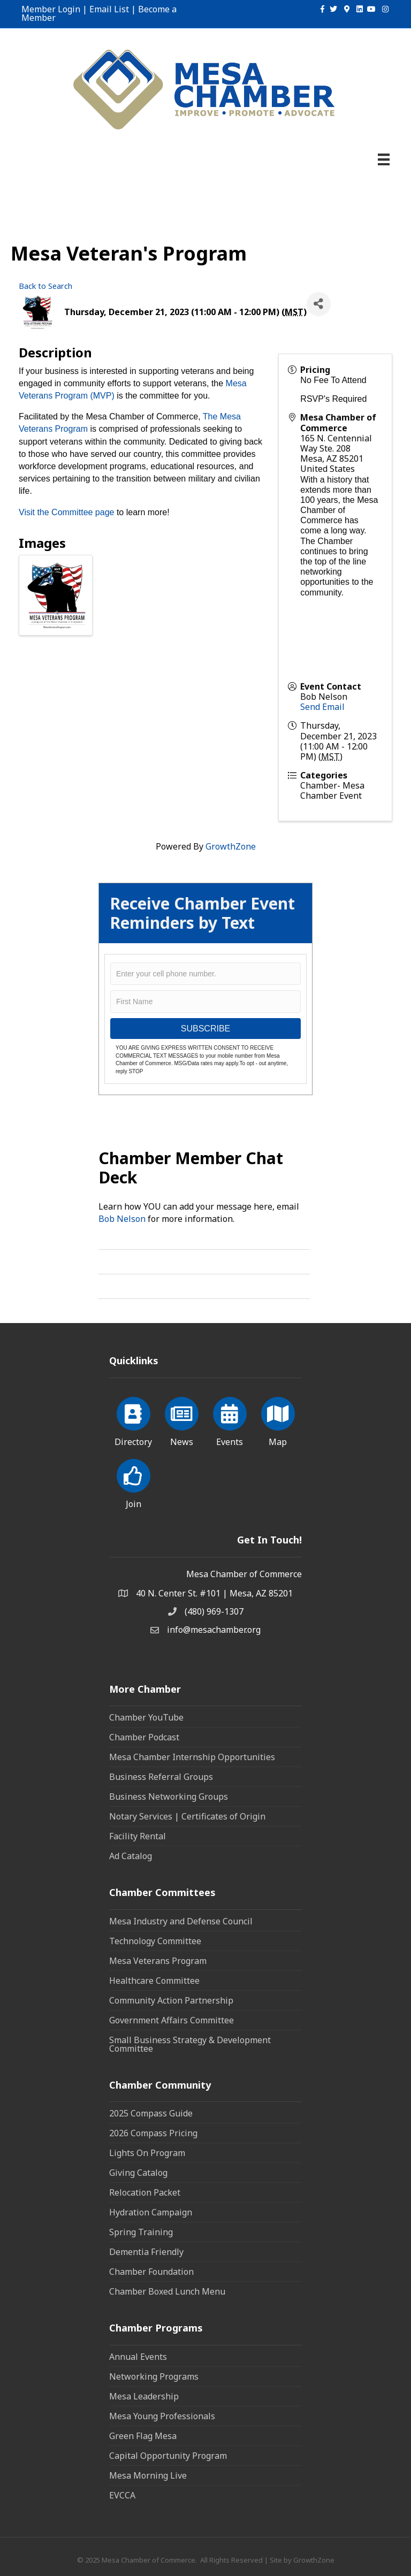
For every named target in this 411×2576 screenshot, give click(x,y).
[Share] (319, 304)
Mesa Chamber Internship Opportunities (192, 1757)
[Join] (133, 1482)
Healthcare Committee (154, 1980)
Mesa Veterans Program (158, 1961)
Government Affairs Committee (171, 2020)
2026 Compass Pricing (153, 2133)
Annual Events (138, 2357)
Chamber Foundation (151, 2271)
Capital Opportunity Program (168, 2456)
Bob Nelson (122, 1219)
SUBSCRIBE (205, 1028)
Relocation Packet (144, 2192)
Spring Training (141, 2232)
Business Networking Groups (168, 1796)
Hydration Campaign (150, 2212)
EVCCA (122, 2495)
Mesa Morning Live (148, 2475)
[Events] (230, 1420)
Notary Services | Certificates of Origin (187, 1816)
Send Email (322, 707)
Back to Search (45, 286)
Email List (109, 9)
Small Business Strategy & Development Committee (190, 2044)
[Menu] (383, 159)
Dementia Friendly (146, 2252)
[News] (181, 1420)
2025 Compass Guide (151, 2113)
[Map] (278, 1420)
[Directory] (133, 1420)
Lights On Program (147, 2153)
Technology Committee (155, 1941)
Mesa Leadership (144, 2396)
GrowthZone (231, 846)
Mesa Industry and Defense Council (181, 1921)
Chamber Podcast (144, 1737)
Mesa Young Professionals (162, 2416)
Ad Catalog (130, 1856)
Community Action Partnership (171, 2000)
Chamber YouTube (146, 1717)
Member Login (50, 9)
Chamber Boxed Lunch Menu (167, 2291)
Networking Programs (154, 2376)
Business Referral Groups (161, 1777)
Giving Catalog (138, 2172)
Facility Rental (137, 1836)
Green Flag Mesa (143, 2436)
